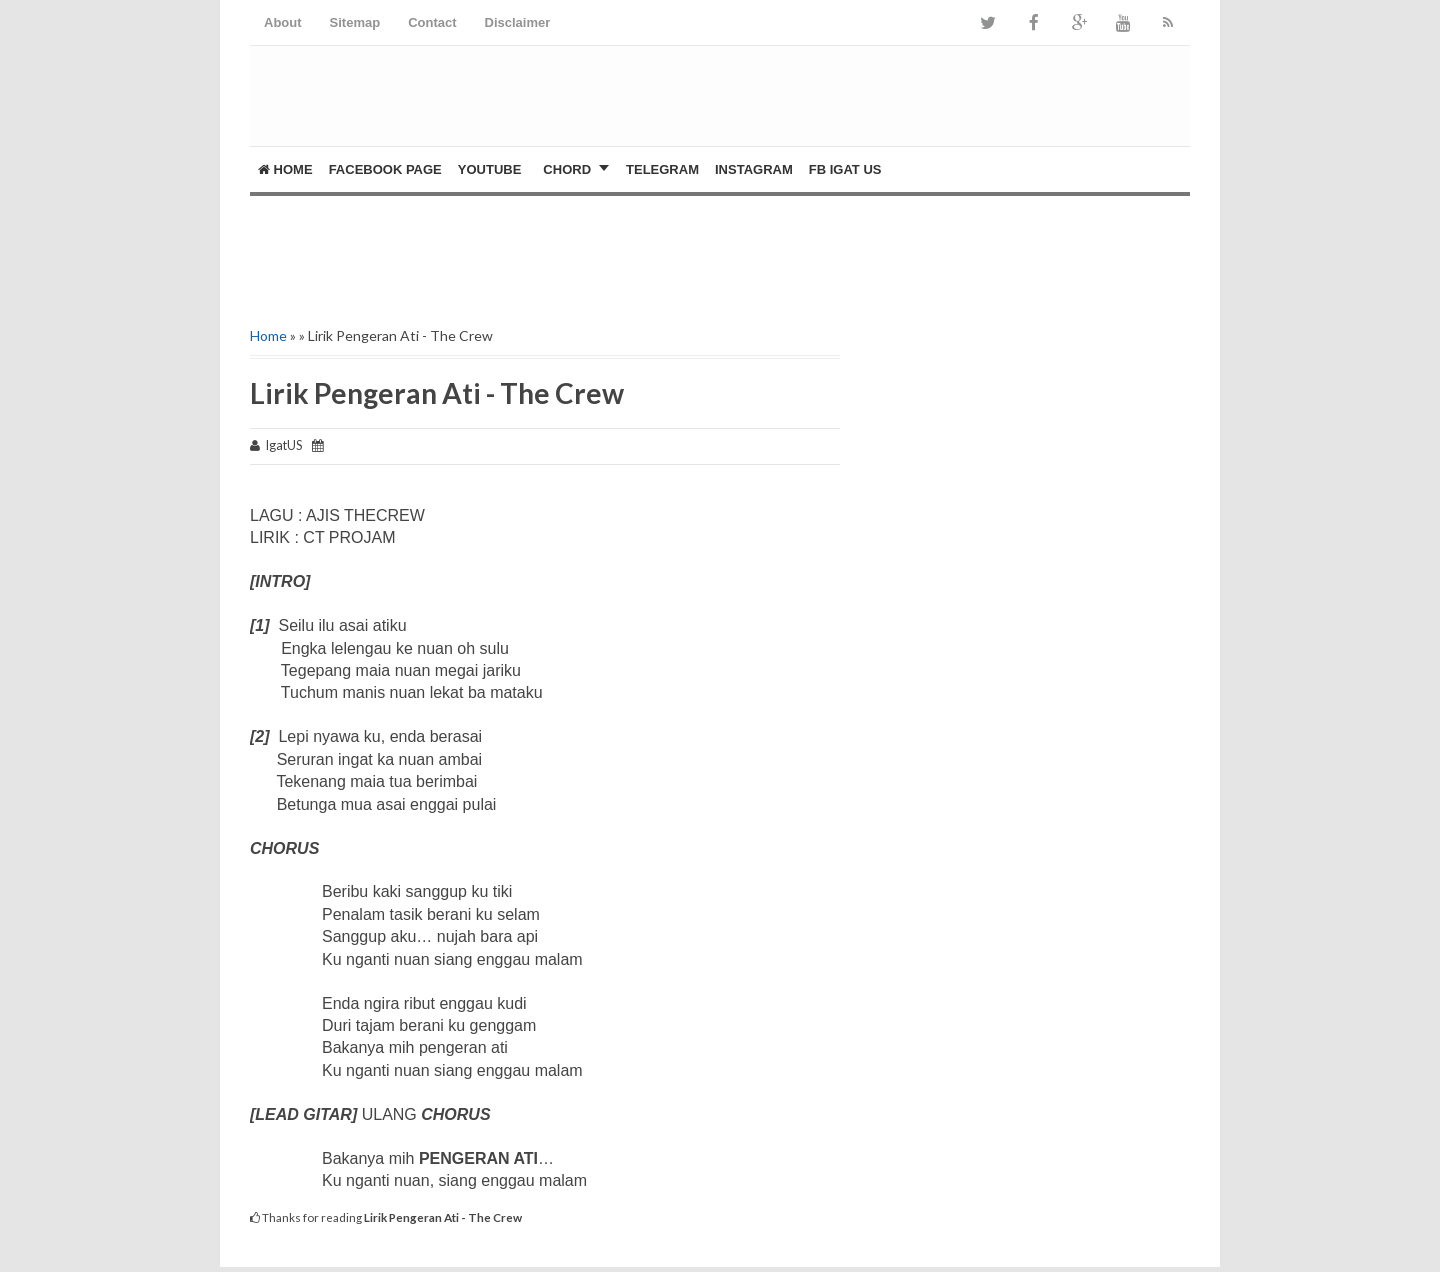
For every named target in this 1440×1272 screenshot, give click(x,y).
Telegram (662, 169)
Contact (432, 22)
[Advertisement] (484, 256)
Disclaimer (518, 22)
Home (285, 169)
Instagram (754, 169)
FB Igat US (845, 169)
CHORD (567, 169)
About (283, 22)
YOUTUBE (490, 169)
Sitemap (355, 22)
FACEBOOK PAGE (385, 169)
